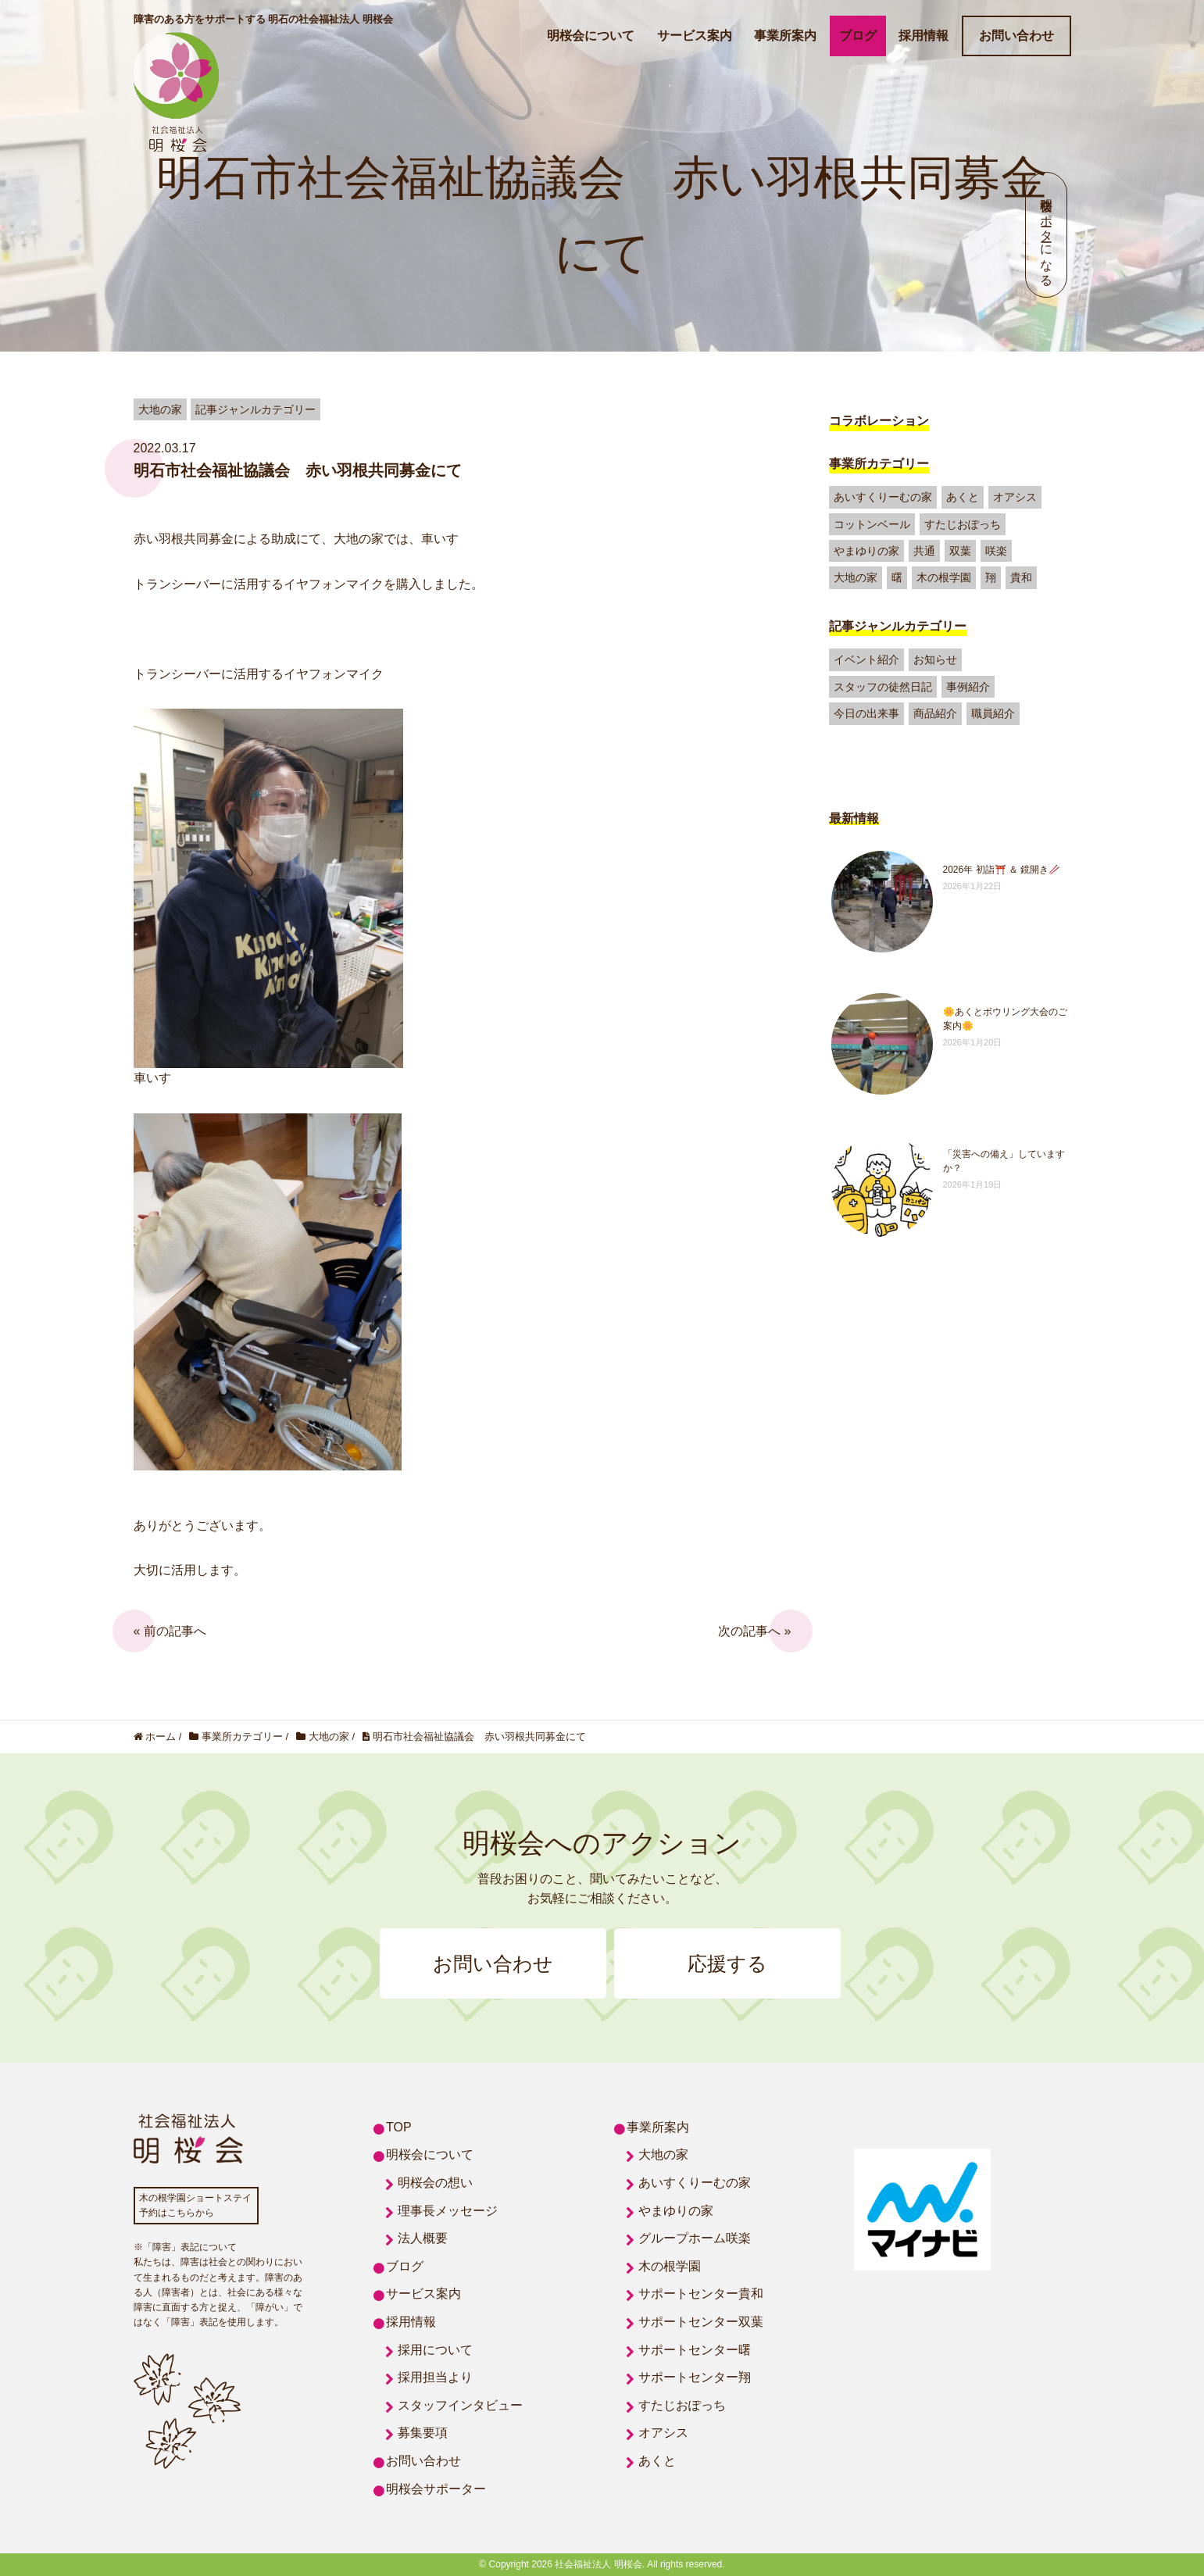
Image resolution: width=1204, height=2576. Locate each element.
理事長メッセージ (448, 2210)
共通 (924, 551)
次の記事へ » (754, 1631)
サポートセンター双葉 (700, 2321)
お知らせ (935, 659)
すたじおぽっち (962, 524)
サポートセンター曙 (694, 2349)
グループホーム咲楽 (694, 2238)
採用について (435, 2349)
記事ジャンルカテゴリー (897, 626)
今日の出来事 (866, 713)
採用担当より (435, 2377)
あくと (962, 497)
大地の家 (855, 577)
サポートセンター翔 (694, 2377)
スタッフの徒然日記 (883, 687)
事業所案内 (785, 35)
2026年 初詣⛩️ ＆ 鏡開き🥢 (1002, 869)
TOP (399, 2127)
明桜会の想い (435, 2182)
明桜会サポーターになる (1046, 234)
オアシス (1015, 497)
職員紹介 (993, 713)
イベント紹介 (866, 659)
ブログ (858, 35)
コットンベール (872, 524)
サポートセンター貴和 (700, 2293)
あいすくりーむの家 (883, 497)
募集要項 (423, 2432)
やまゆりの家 (866, 551)
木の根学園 (943, 577)
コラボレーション (879, 420)
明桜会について (590, 35)
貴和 (1021, 577)
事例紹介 (968, 687)
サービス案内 (694, 35)
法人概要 (423, 2238)
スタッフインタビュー (460, 2405)
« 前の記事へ (170, 1631)
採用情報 (924, 35)
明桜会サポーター (436, 2489)
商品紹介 (935, 713)
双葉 (960, 551)
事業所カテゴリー (879, 463)
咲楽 (996, 551)
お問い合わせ (1016, 35)
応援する (727, 1963)
